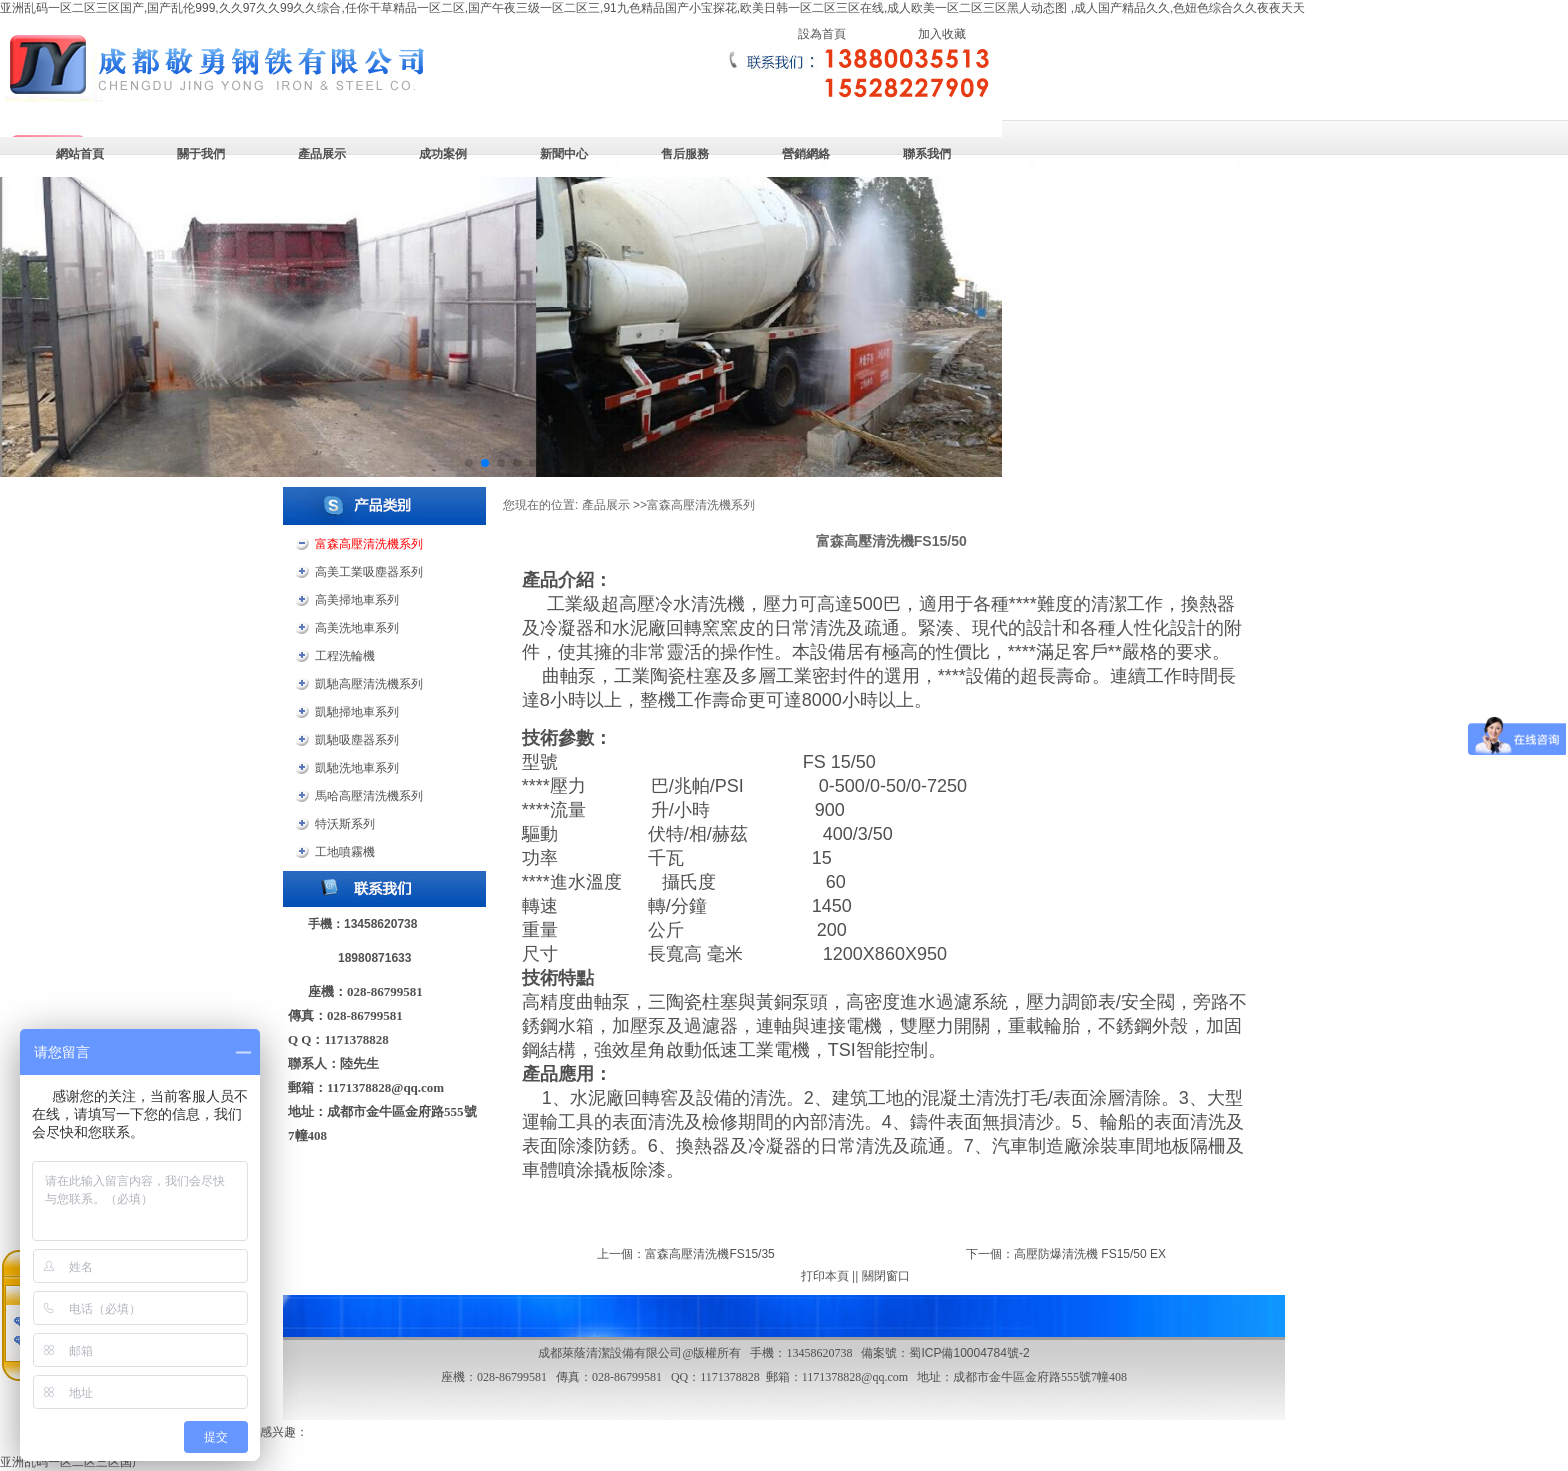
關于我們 (201, 154)
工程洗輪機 (345, 656)
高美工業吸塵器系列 (369, 572)
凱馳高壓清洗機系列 (369, 684)
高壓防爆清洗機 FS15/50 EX (1090, 1254)
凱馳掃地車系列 (357, 712)
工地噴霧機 (345, 852)
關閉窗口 (886, 1276)
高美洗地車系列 (357, 628)
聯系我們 (927, 154)
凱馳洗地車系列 (357, 768)
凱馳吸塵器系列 (357, 740)
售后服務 (685, 154)
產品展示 (322, 154)
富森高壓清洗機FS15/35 (709, 1254)
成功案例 (443, 154)
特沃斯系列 (345, 824)
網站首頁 (80, 154)
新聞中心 (564, 154)
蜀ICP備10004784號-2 (969, 1353)
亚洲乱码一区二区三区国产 (72, 1462)
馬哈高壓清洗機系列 (369, 796)
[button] (469, 463)
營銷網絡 (806, 154)
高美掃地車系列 (357, 600)
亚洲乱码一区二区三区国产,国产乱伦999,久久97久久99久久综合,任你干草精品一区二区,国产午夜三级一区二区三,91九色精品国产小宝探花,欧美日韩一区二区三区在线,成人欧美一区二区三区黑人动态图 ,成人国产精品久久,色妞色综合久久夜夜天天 (652, 8)
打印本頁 (825, 1276)
